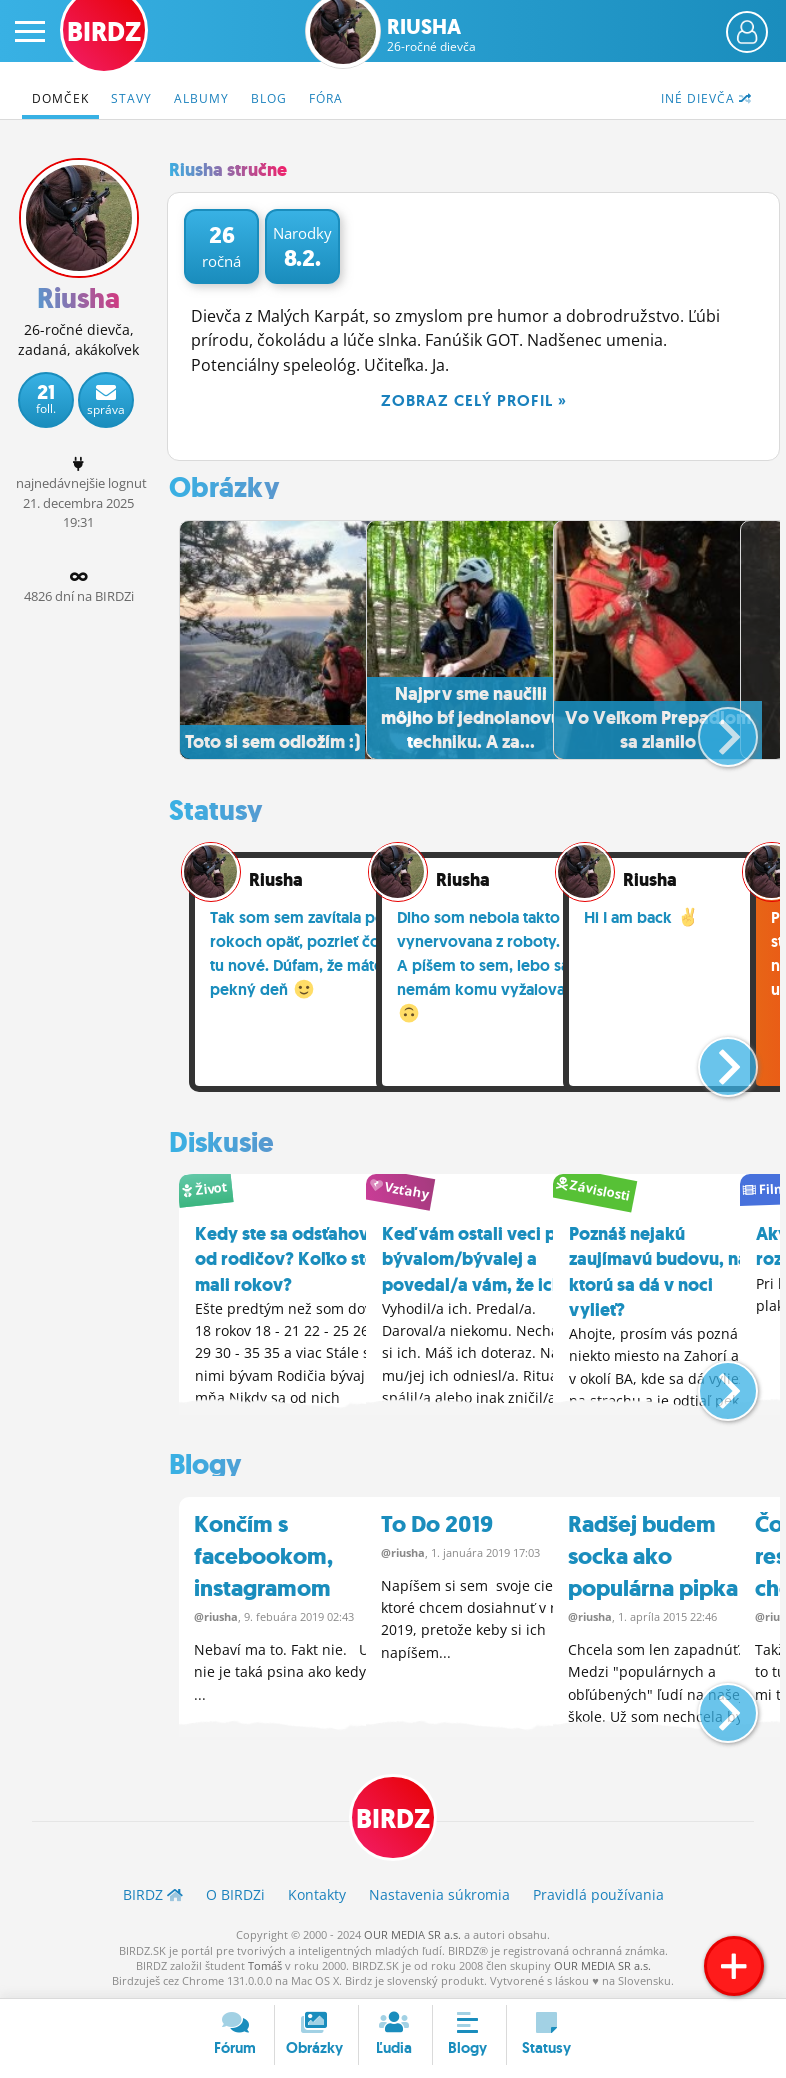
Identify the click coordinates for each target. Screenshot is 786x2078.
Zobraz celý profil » (474, 400)
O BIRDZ (235, 1893)
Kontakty (317, 1893)
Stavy (131, 98)
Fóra (326, 98)
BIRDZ (393, 1818)
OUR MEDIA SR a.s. (412, 1933)
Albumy (201, 98)
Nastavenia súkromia (439, 1893)
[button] (711, 728)
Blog (269, 98)
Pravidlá (598, 1893)
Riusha (431, 35)
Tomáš (265, 1964)
